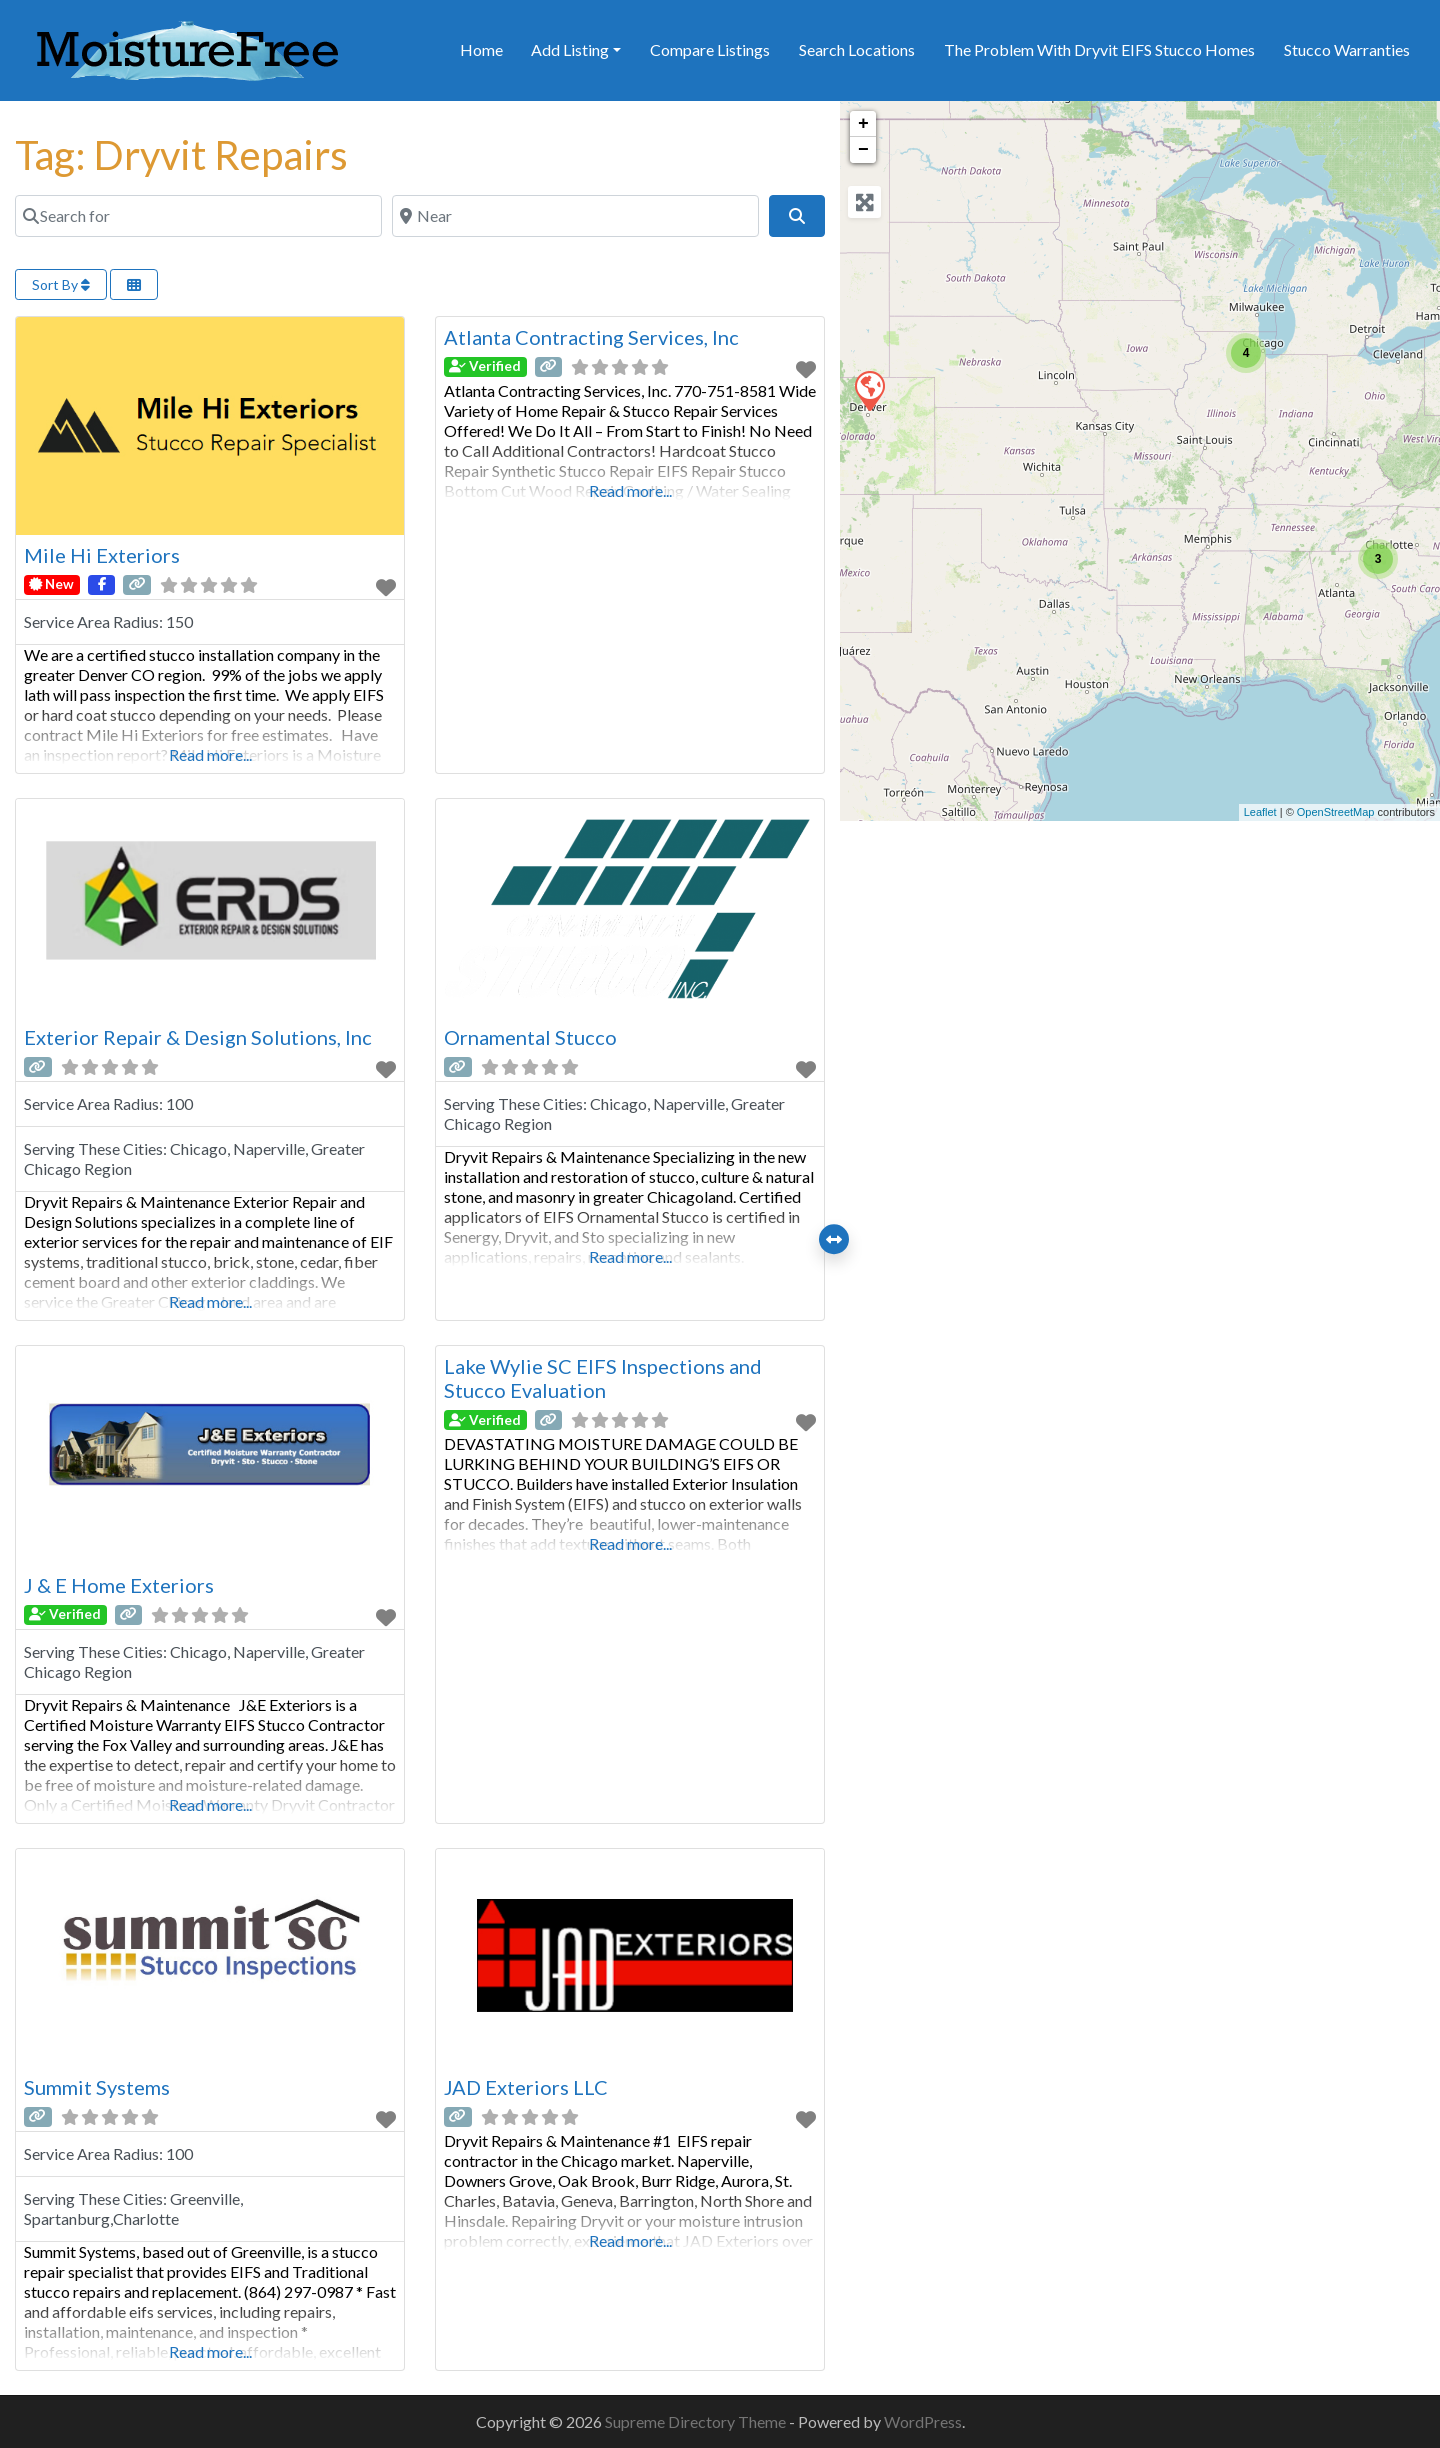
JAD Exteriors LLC (526, 2087)
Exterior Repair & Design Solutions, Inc (198, 1037)
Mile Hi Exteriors (102, 555)
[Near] (575, 216)
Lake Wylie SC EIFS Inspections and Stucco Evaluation (603, 1378)
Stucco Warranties (1347, 49)
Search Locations (857, 49)
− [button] (863, 150)
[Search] (797, 216)
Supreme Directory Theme (697, 2421)
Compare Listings (710, 49)
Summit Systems (97, 2087)
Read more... (210, 754)
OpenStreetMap (1336, 812)
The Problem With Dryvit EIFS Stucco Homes (1099, 49)
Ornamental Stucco (530, 1037)
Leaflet (1260, 812)
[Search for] (198, 216)
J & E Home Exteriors (119, 1585)
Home (481, 49)
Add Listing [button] (570, 49)
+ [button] (863, 124)
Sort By (61, 284)
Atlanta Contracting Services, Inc (591, 337)
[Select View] (134, 284)
